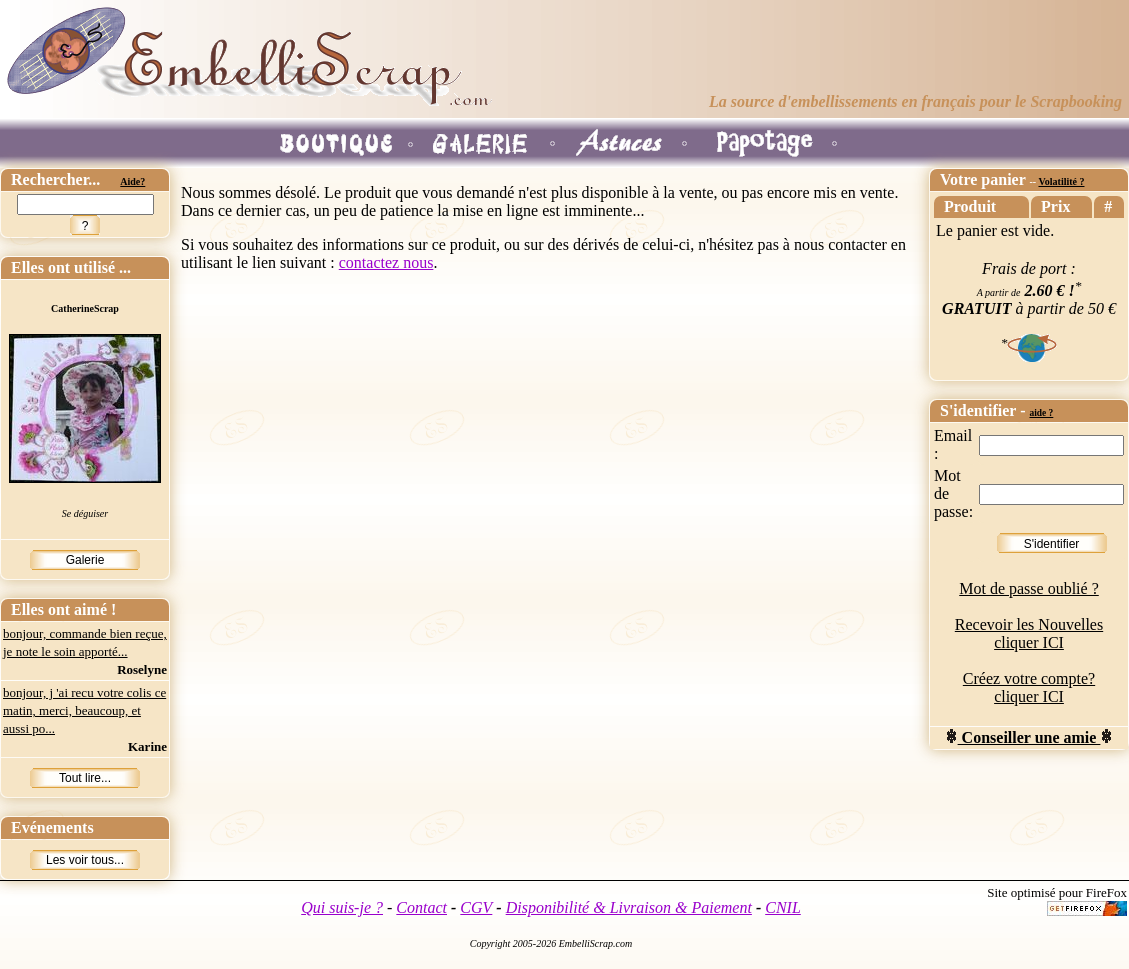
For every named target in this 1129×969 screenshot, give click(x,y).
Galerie (85, 560)
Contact (421, 907)
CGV (476, 907)
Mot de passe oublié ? (1029, 588)
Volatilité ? (1061, 181)
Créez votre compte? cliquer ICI (1029, 687)
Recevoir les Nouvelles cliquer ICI (1029, 633)
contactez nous (386, 262)
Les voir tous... (85, 860)
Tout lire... (85, 778)
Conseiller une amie (1029, 737)
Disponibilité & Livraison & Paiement (629, 907)
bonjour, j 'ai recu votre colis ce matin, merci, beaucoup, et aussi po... (84, 710)
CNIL (783, 907)
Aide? (132, 181)
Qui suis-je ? (342, 907)
